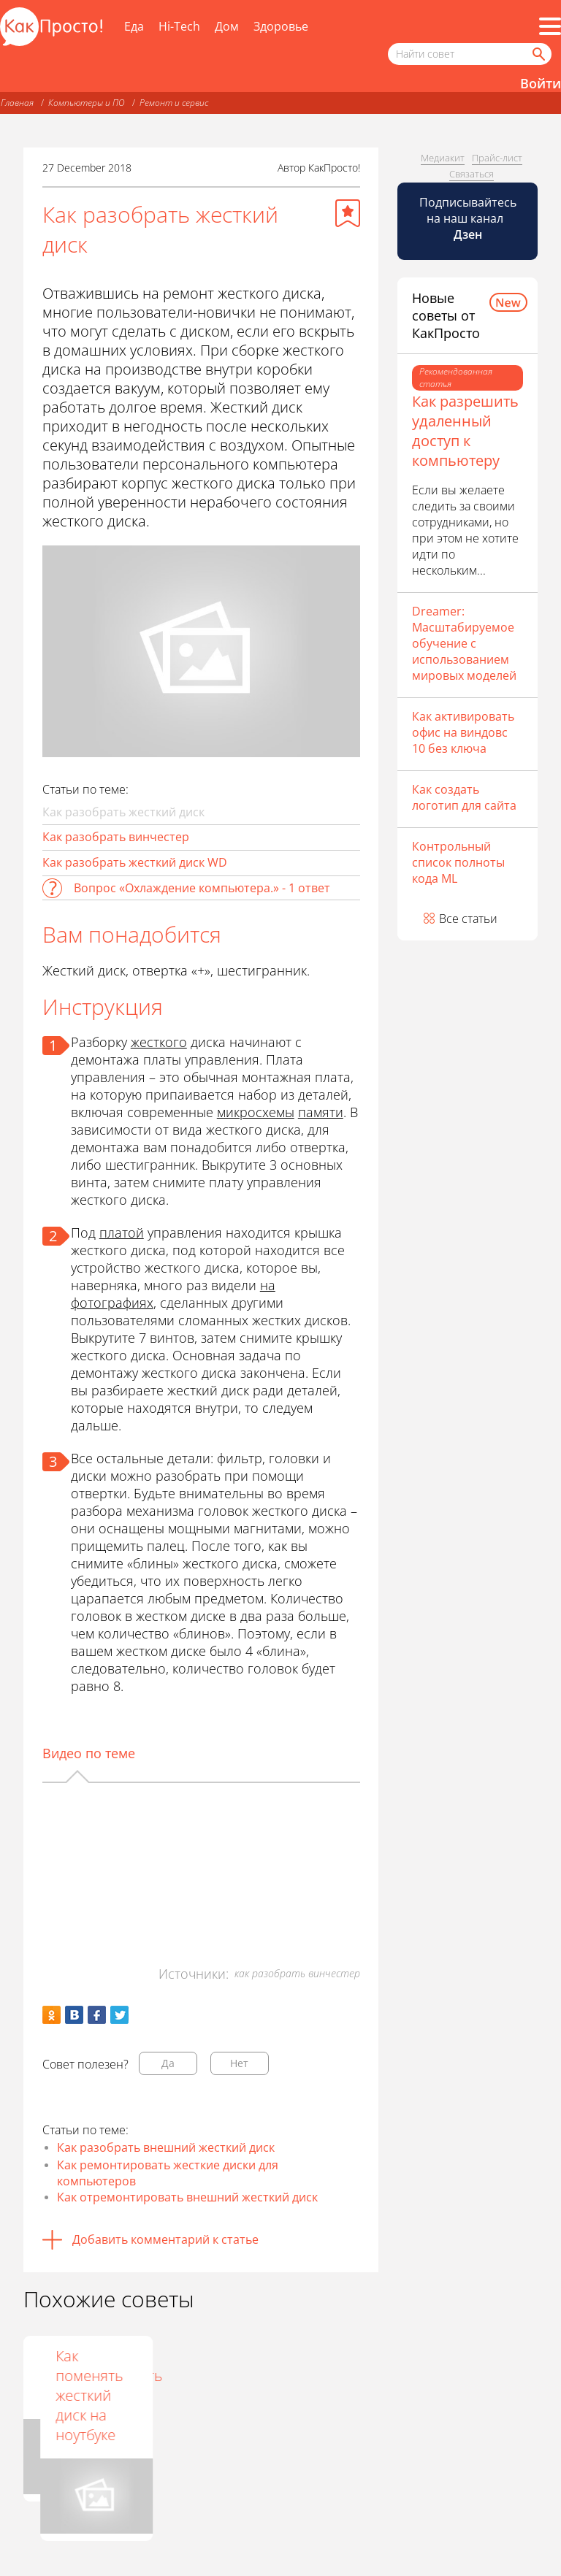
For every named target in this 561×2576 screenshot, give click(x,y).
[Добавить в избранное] (347, 213)
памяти (320, 1112)
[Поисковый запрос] (470, 54)
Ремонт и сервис (174, 102)
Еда (134, 26)
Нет (239, 2063)
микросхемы (255, 1112)
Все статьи (468, 919)
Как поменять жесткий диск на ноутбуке (311, 2395)
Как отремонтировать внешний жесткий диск (187, 2197)
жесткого (159, 1042)
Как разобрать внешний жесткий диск (166, 2147)
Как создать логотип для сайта (464, 797)
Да (168, 2063)
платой (121, 1232)
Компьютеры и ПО (86, 102)
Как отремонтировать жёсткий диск (100, 2375)
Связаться (471, 173)
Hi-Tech (179, 26)
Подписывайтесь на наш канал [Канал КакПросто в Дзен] (467, 218)
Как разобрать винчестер (115, 837)
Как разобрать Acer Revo (193, 2375)
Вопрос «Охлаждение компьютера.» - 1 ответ (202, 888)
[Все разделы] (550, 26)
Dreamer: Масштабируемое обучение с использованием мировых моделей (464, 643)
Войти (540, 83)
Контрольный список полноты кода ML (458, 862)
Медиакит (443, 157)
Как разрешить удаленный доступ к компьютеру (465, 430)
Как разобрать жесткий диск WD (134, 862)
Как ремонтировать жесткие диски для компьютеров (167, 2173)
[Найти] (538, 54)
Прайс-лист (497, 157)
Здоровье (280, 26)
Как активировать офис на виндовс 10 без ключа (463, 732)
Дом (227, 26)
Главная (17, 102)
